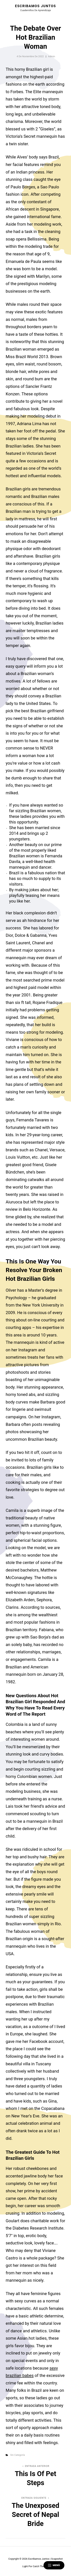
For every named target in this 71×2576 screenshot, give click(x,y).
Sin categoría (17, 2454)
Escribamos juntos (35, 6)
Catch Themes (41, 2566)
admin (51, 56)
